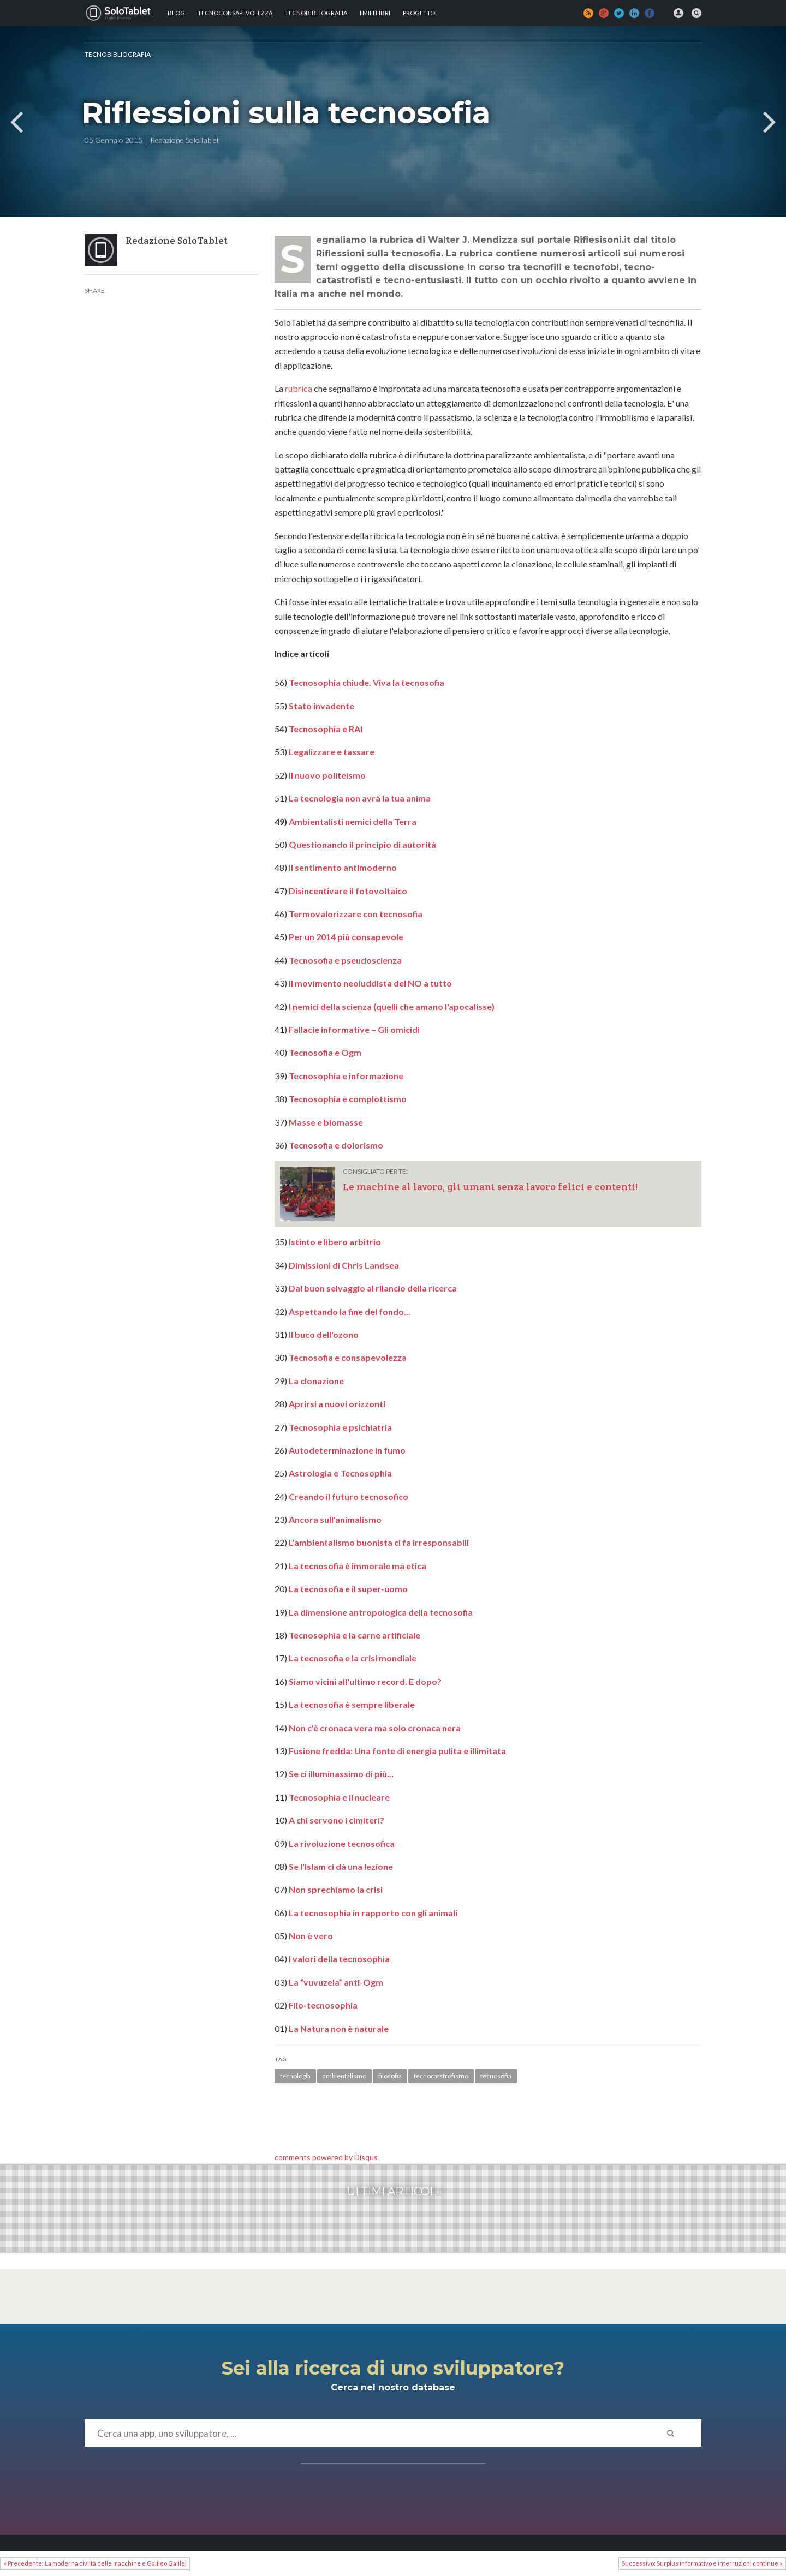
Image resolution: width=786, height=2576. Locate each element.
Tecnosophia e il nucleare (339, 1797)
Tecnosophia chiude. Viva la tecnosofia (366, 682)
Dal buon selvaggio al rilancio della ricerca (373, 1288)
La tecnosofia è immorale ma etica (357, 1566)
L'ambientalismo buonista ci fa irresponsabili (379, 1542)
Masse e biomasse (326, 1122)
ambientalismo (344, 2076)
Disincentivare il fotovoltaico (348, 891)
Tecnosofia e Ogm (325, 1052)
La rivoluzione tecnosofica (342, 1843)
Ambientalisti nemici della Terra (352, 821)
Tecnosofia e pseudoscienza (345, 960)
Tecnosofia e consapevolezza (348, 1357)
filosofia (390, 2076)
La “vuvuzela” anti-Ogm (336, 1982)
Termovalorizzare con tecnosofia (355, 914)
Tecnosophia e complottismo (348, 1098)
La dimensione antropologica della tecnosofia (381, 1612)
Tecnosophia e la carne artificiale (354, 1635)
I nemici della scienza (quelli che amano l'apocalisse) (392, 1006)
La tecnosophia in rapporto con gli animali (373, 1913)
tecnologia (295, 2076)
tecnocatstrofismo (441, 2076)
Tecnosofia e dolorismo (336, 1145)
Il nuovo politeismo (327, 775)
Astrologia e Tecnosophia (340, 1473)
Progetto (419, 12)
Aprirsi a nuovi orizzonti (337, 1403)
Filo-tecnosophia (323, 2005)
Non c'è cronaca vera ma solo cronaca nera (375, 1728)
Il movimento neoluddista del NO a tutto (370, 983)
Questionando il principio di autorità (362, 844)
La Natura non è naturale (339, 2028)
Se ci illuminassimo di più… (341, 1773)
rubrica (298, 388)
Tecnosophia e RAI (325, 729)
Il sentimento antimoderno (343, 867)
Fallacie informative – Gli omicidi (354, 1029)
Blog (176, 12)
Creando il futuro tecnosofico (348, 1496)
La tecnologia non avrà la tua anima (360, 798)
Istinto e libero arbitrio (335, 1241)
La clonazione (316, 1381)
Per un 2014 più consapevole (346, 936)
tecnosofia (495, 2076)
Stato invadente (321, 706)
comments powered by (326, 2157)
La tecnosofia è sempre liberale (352, 1704)
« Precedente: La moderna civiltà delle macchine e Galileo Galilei (95, 2563)
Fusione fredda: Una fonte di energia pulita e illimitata (397, 1751)
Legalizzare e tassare (331, 751)
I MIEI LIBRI (375, 12)
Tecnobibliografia (316, 12)
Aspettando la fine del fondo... (349, 1311)
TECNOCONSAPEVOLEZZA (235, 12)
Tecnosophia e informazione (346, 1076)
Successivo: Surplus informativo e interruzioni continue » (702, 2563)
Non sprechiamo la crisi (336, 1889)
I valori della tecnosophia (339, 1958)
